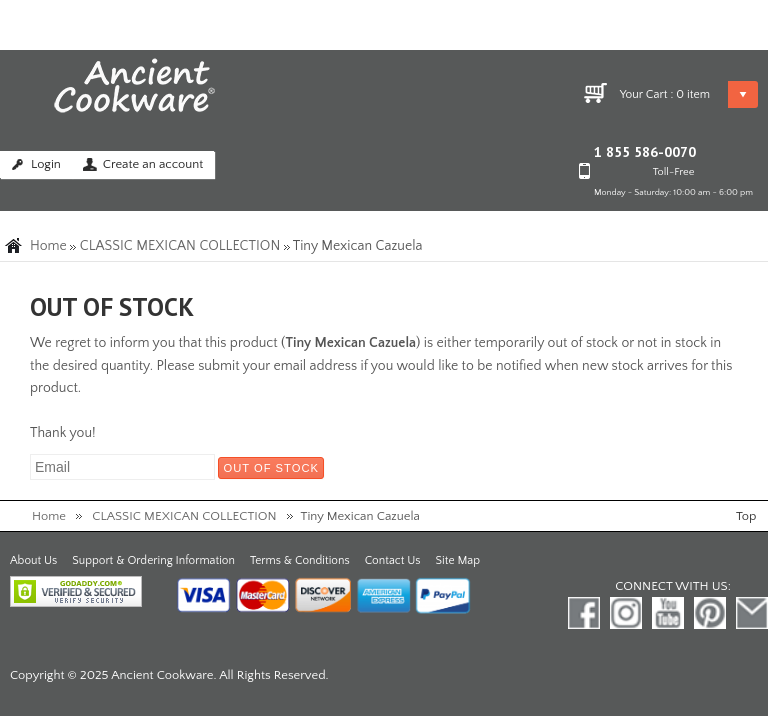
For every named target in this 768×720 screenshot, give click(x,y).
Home (48, 246)
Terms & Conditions (300, 560)
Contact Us (393, 560)
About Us (33, 560)
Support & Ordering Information (153, 560)
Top (746, 516)
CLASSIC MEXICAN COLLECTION (180, 246)
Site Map (458, 560)
